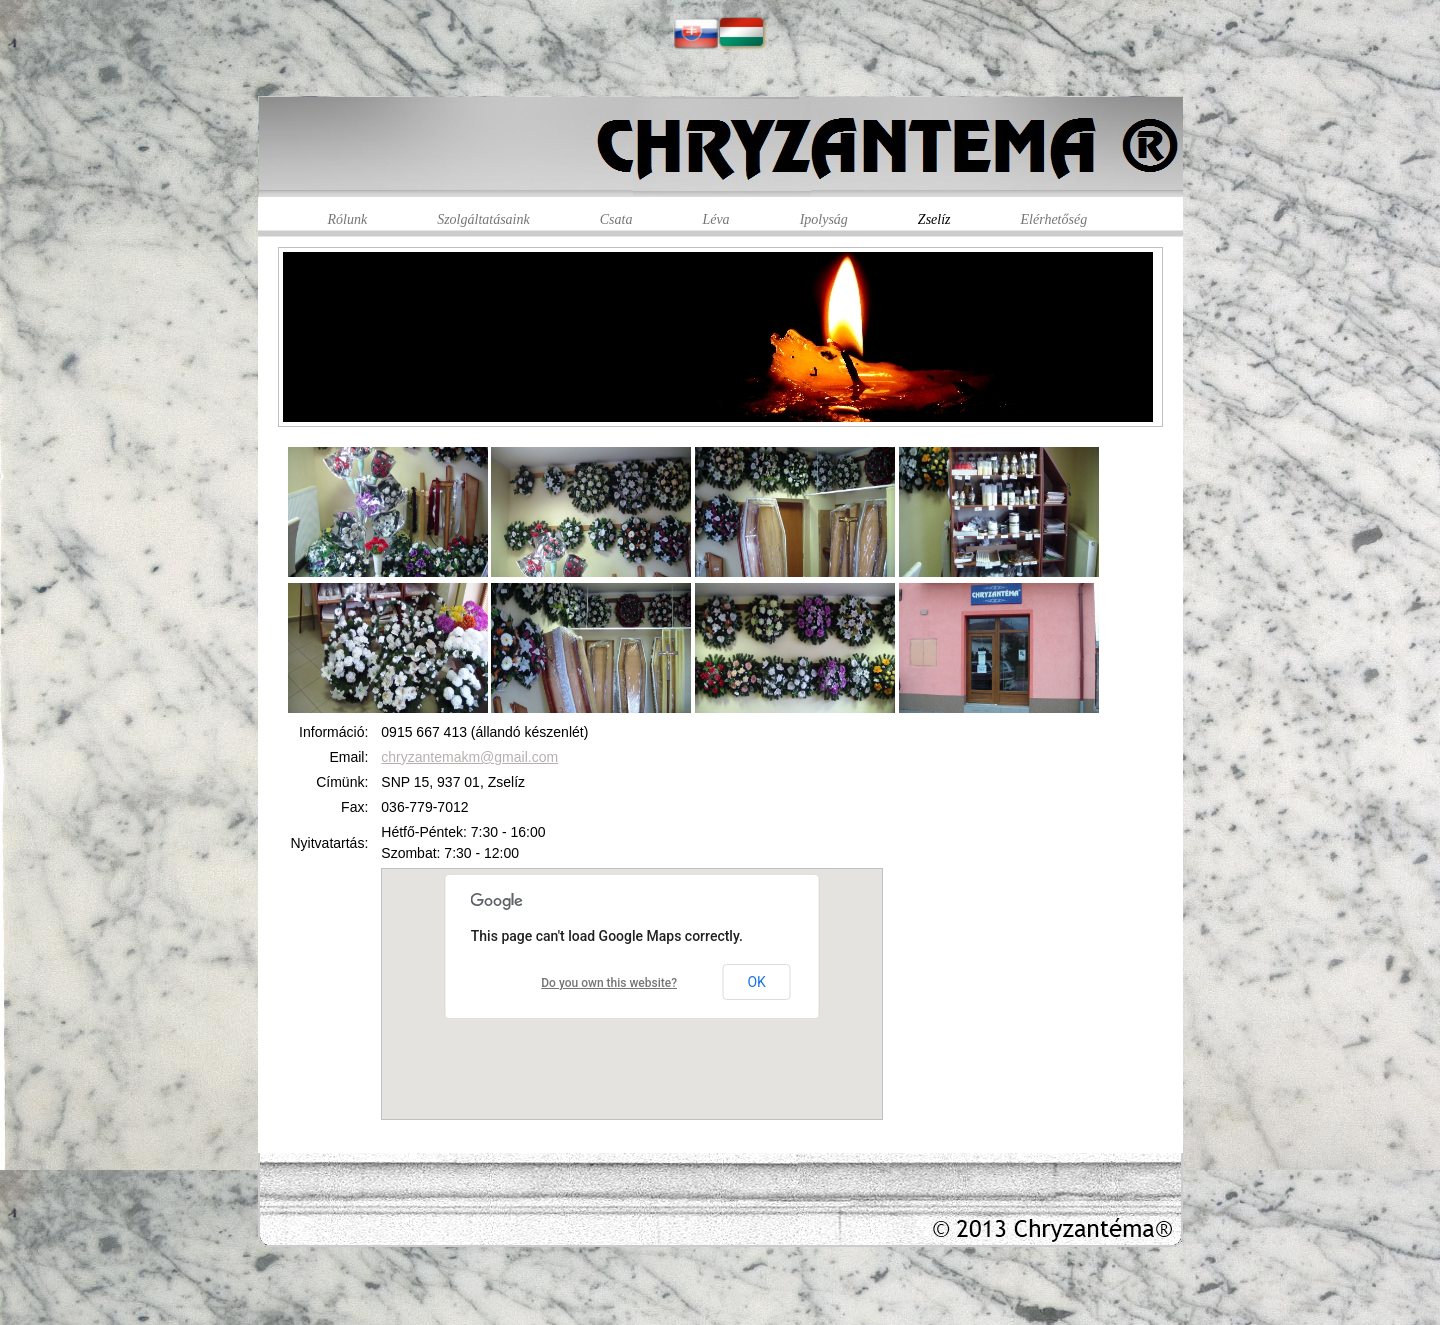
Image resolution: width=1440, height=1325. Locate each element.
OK (756, 982)
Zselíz (934, 219)
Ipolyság (824, 219)
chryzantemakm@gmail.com (469, 757)
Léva (715, 219)
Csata (616, 219)
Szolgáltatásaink (483, 219)
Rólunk (348, 219)
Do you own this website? (609, 983)
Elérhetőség (1054, 219)
